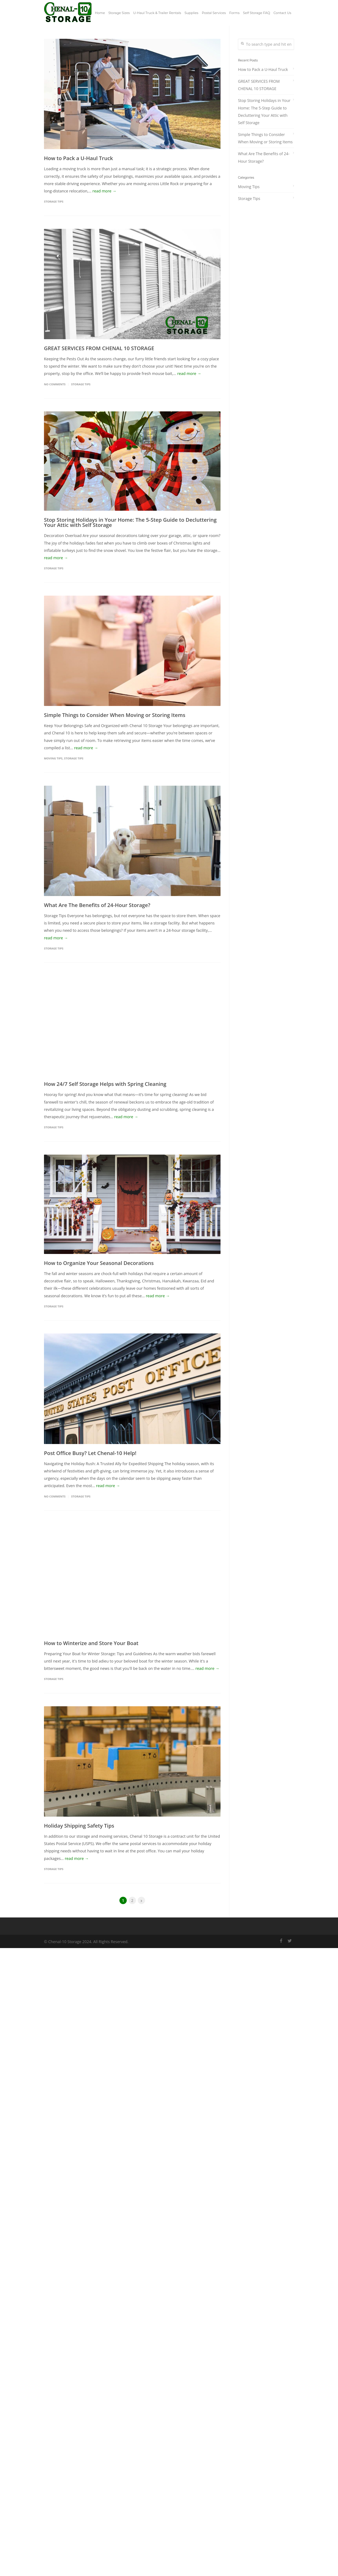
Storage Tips (53, 201)
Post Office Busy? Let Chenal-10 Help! (90, 1453)
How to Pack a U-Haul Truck (78, 158)
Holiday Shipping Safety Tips (79, 1825)
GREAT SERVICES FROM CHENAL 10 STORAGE (99, 348)
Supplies (191, 13)
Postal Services (214, 13)
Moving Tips (53, 758)
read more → (104, 191)
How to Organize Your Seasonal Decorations (99, 1262)
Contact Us (282, 13)
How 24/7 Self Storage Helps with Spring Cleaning (105, 1083)
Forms (234, 13)
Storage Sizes (119, 13)
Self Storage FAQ (256, 13)
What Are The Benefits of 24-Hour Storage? (97, 905)
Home (100, 13)
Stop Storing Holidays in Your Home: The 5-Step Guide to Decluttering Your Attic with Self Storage (130, 522)
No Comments (55, 384)
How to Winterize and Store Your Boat (91, 1643)
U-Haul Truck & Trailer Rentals (157, 13)
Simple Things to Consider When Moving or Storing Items (114, 714)
